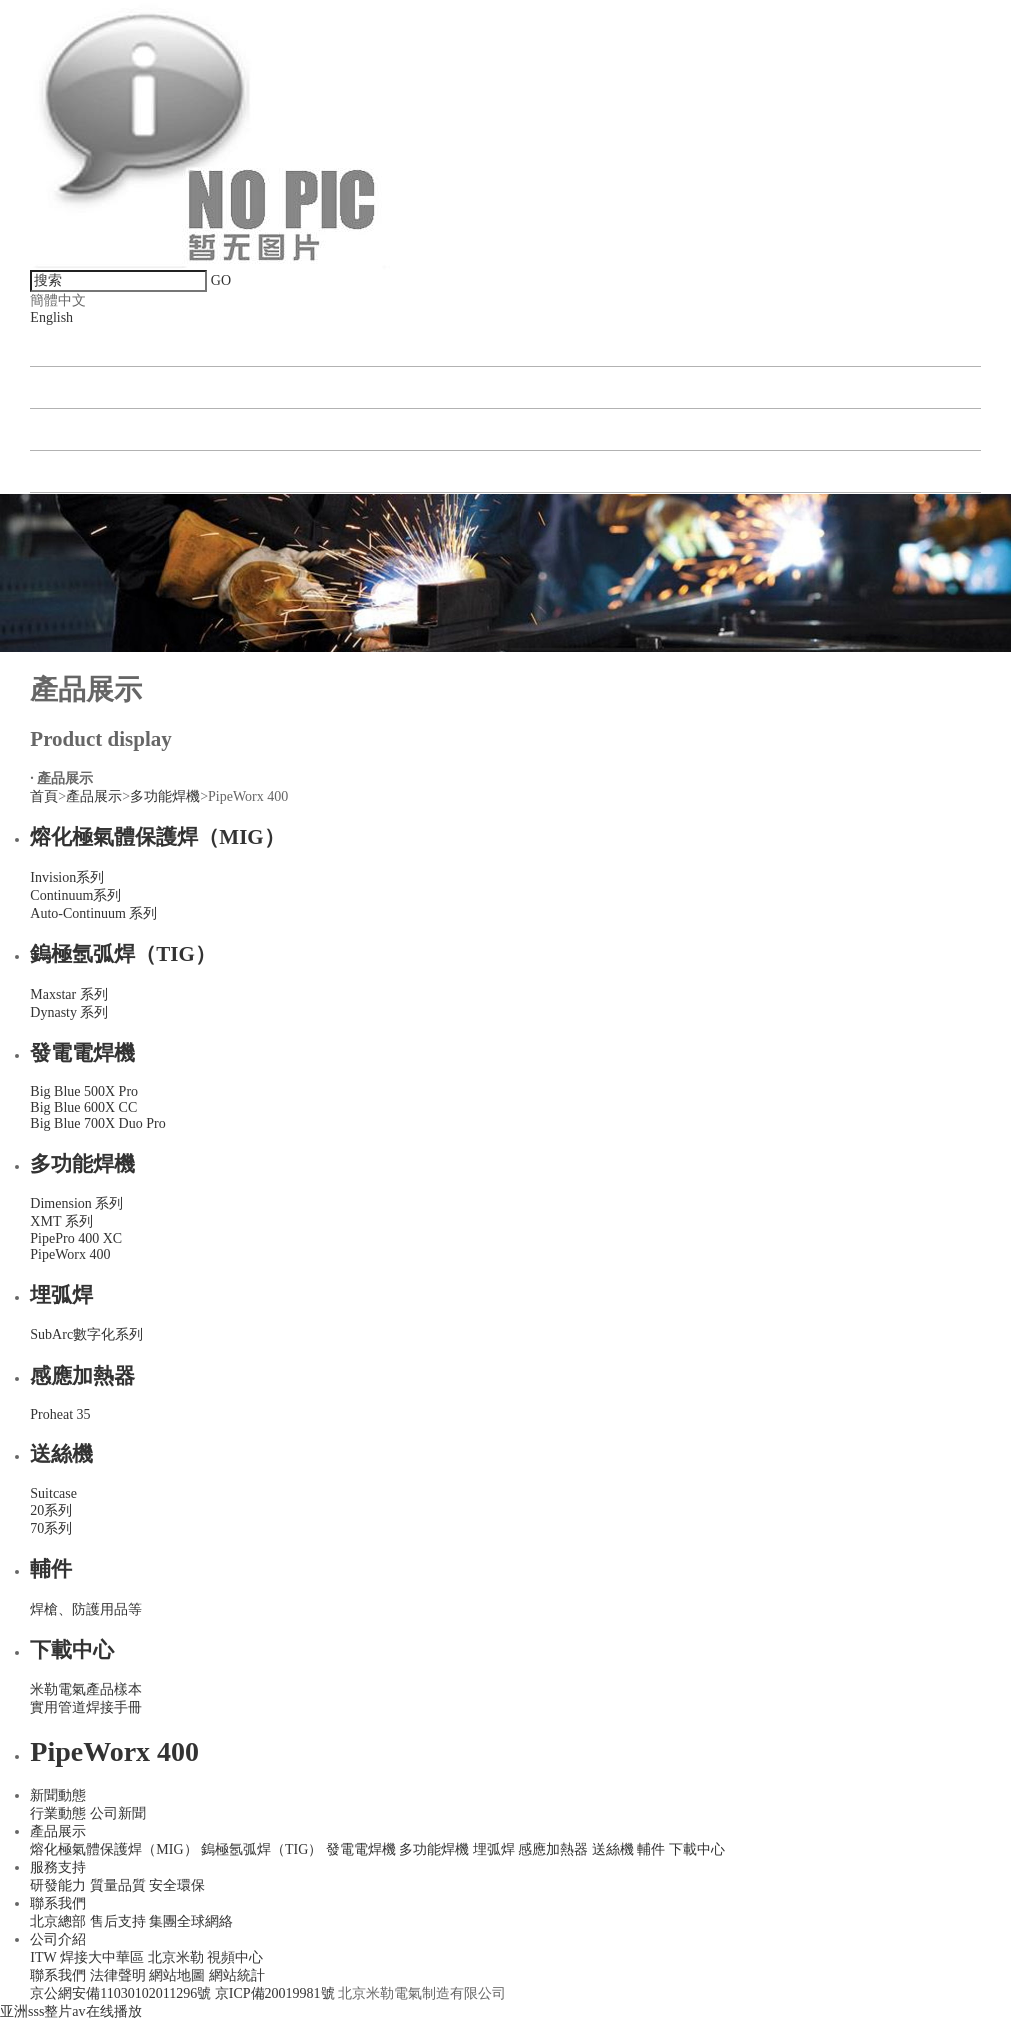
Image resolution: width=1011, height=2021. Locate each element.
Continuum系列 (75, 895)
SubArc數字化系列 (86, 1334)
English (51, 317)
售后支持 (118, 1921)
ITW (43, 1957)
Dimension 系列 (76, 1203)
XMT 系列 (61, 1221)
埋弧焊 (61, 1295)
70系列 (51, 1528)
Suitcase (53, 1493)
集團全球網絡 (191, 1921)
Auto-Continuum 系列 (93, 913)
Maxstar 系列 (68, 994)
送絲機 (61, 1454)
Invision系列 (67, 877)
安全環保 (177, 1885)
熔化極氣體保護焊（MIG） (157, 837)
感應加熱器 (82, 1376)
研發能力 (58, 1885)
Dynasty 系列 (69, 1012)
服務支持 (58, 1867)
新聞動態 (72, 345)
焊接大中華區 (102, 1957)
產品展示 (72, 387)
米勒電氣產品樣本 (86, 1689)
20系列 (51, 1510)
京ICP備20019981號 (276, 1993)
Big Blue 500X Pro (84, 1091)
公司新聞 (118, 1813)
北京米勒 (176, 1957)
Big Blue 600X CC (83, 1107)
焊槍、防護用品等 (86, 1609)
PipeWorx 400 (70, 1254)
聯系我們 (72, 429)
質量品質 (118, 1885)
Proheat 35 (60, 1414)
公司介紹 (72, 471)
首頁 (44, 796)
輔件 (51, 1569)
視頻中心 (235, 1957)
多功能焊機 (165, 796)
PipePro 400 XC (76, 1238)
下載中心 (72, 1650)
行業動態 (58, 1813)
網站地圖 (177, 1975)
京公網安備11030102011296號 (122, 1993)
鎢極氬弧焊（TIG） (123, 954)
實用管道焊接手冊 (86, 1707)
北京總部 (58, 1921)
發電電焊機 (82, 1053)
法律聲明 (118, 1975)
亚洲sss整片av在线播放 (71, 2011)
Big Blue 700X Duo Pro (97, 1123)
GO (221, 280)
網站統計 (237, 1975)
